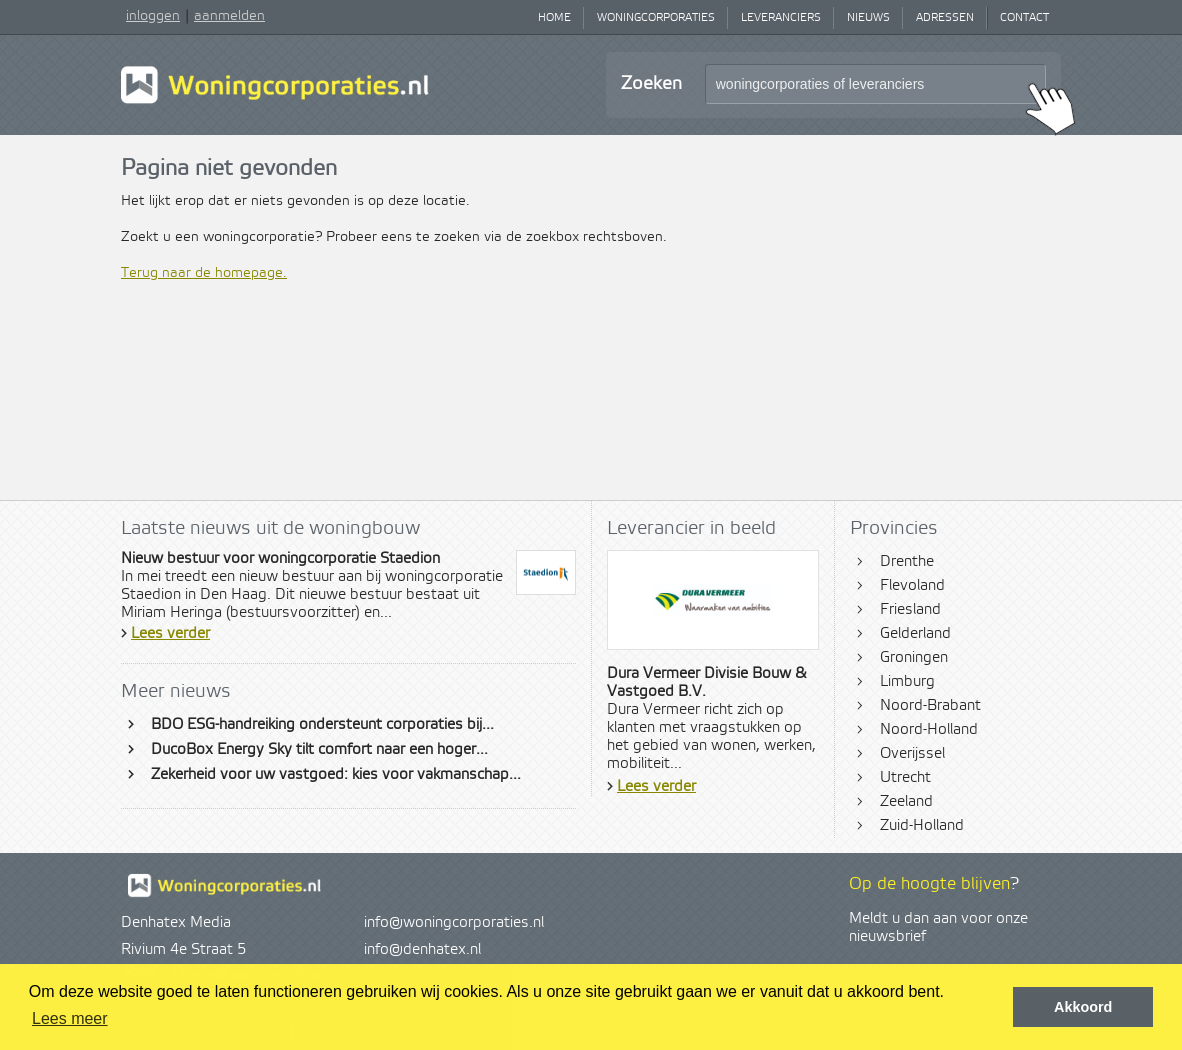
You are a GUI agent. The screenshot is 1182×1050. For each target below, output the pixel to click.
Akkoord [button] (1083, 1007)
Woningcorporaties (656, 18)
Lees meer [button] (70, 1018)
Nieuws (868, 18)
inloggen (153, 16)
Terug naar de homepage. (204, 273)
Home (554, 18)
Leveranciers (781, 18)
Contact (1024, 18)
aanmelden (229, 16)
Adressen (945, 18)
